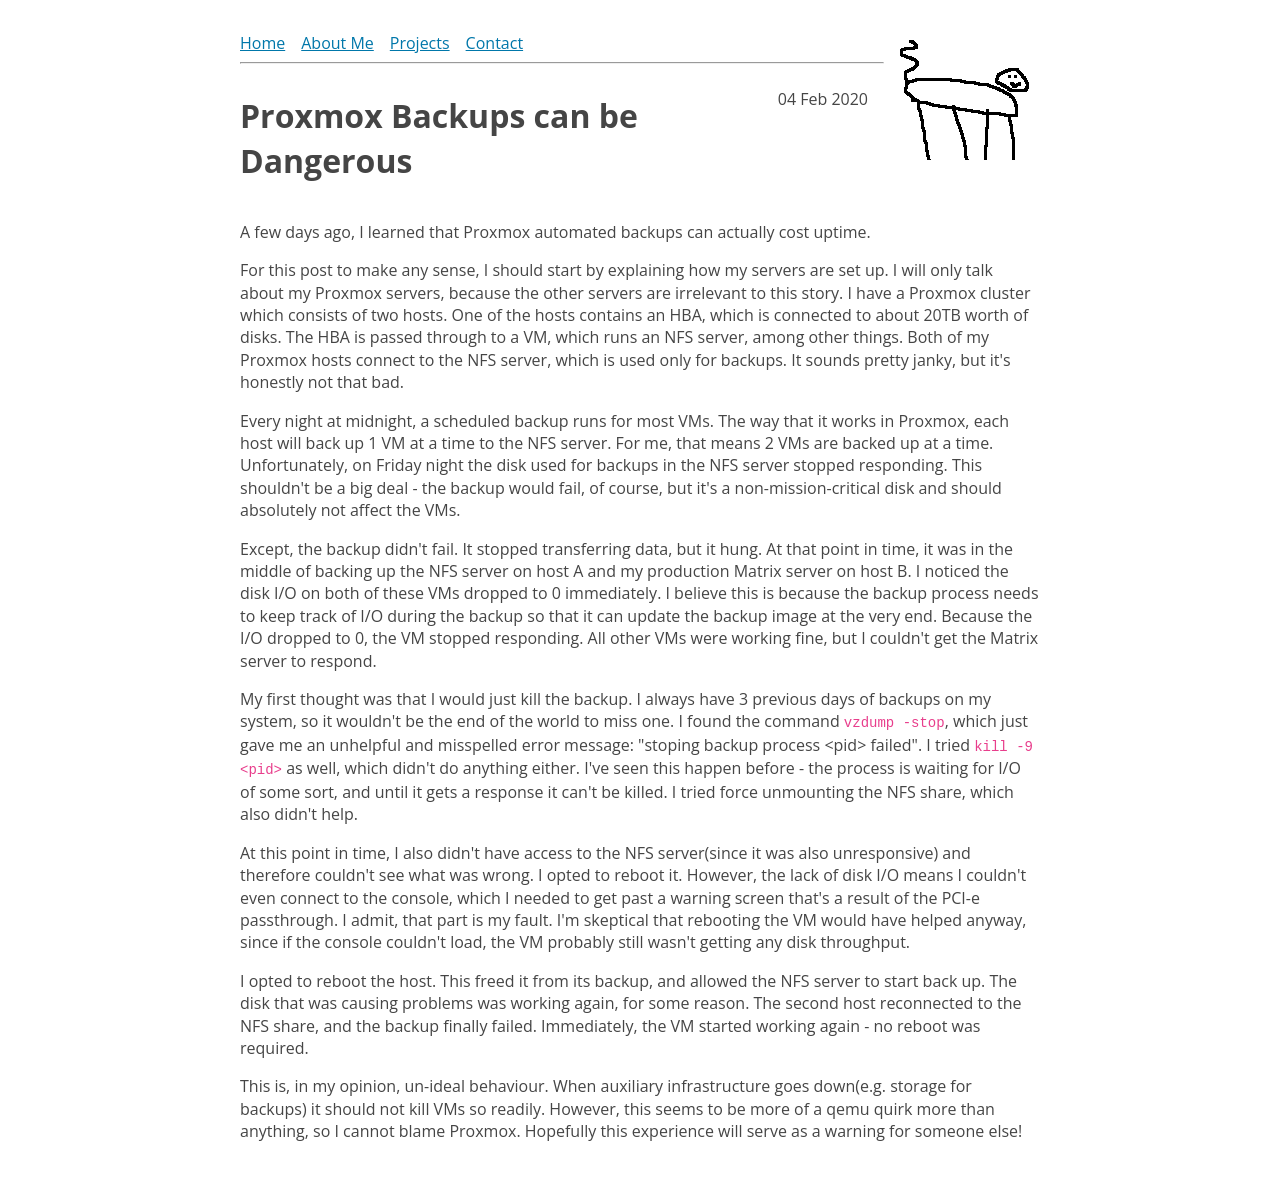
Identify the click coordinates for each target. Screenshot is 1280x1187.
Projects (420, 43)
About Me (337, 43)
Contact (494, 43)
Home (262, 43)
